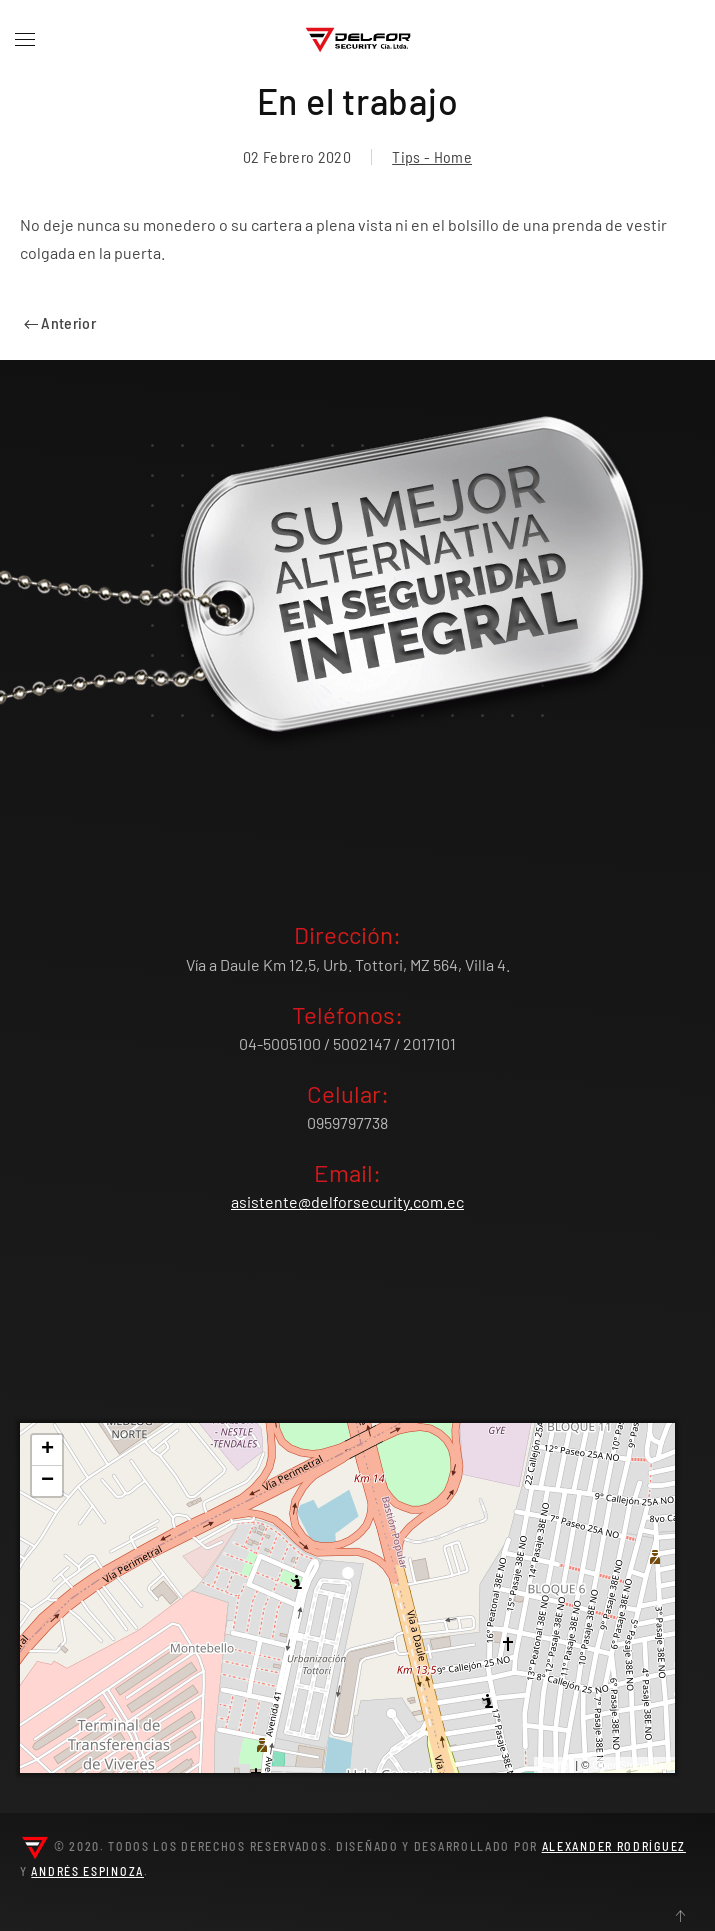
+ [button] (47, 1450)
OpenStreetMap (631, 1765)
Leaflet (555, 1765)
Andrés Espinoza (87, 1871)
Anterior (60, 322)
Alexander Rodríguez (614, 1846)
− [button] (47, 1481)
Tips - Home (432, 156)
